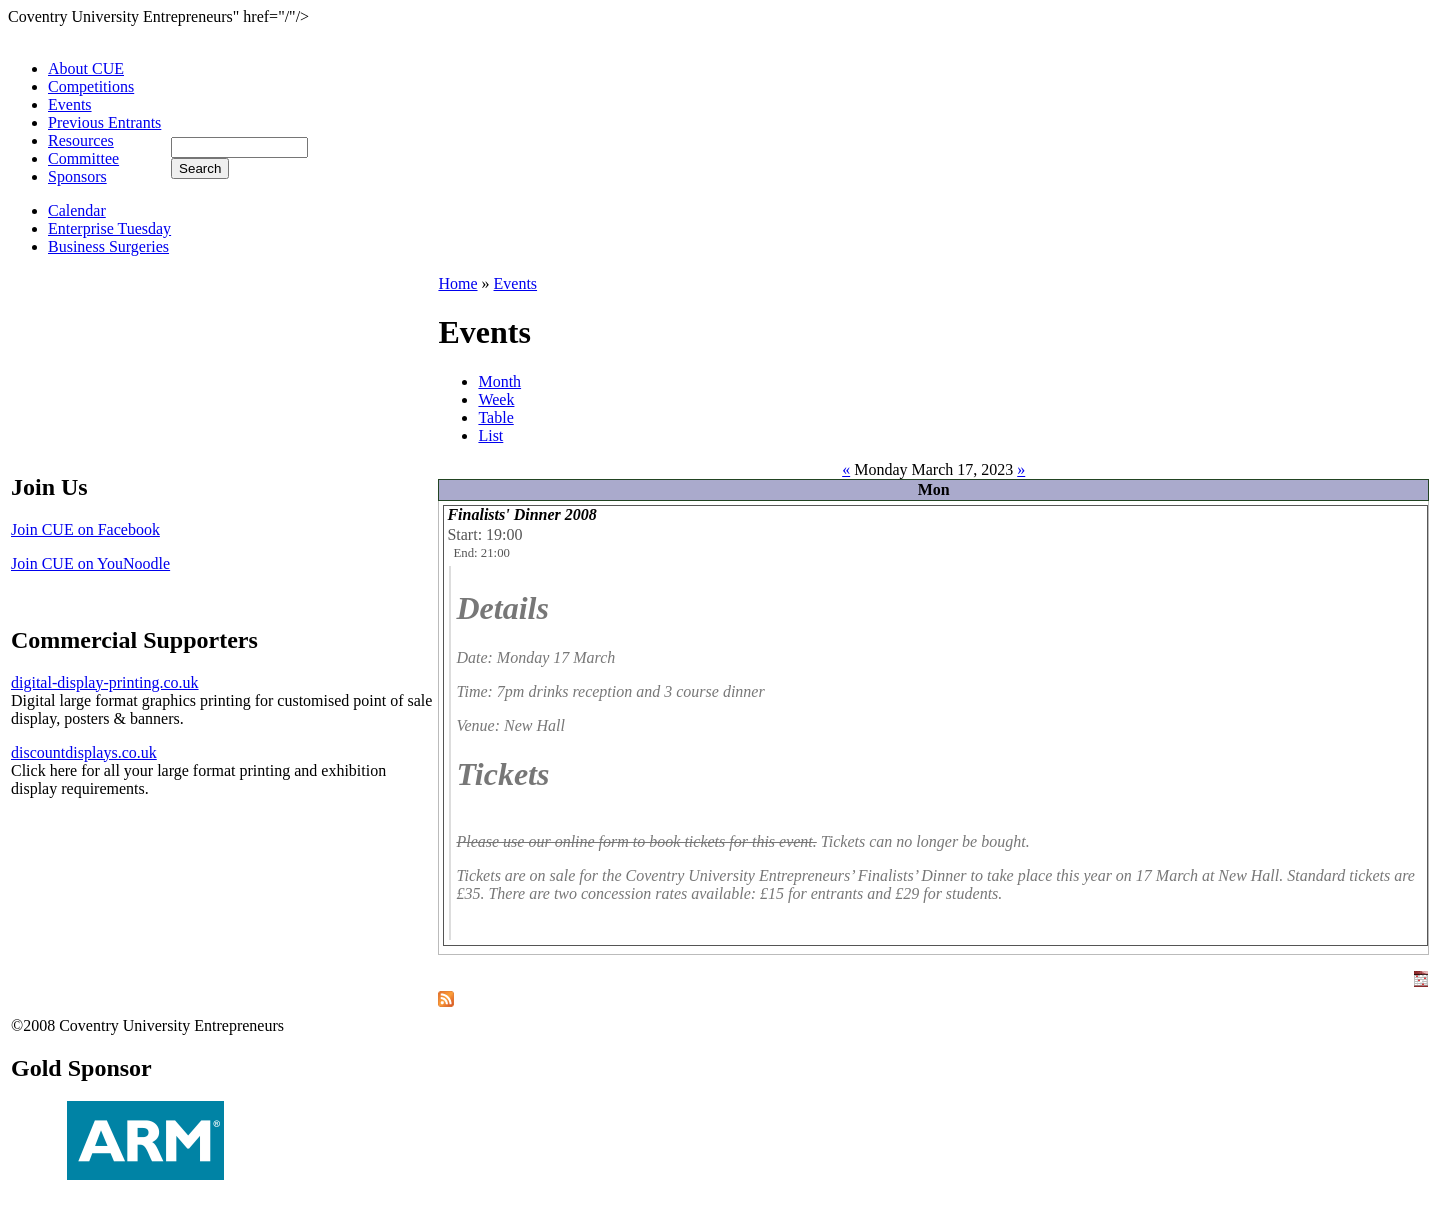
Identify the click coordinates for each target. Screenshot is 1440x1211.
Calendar (77, 210)
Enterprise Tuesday (109, 228)
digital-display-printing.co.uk (105, 682)
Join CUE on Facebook (85, 529)
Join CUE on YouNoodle (90, 563)
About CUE (86, 68)
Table (495, 417)
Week (496, 399)
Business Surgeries (108, 246)
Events (70, 104)
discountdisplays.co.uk (84, 752)
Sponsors (77, 176)
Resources (81, 140)
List (490, 435)
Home (457, 283)
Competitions (91, 86)
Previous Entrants (104, 122)
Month (499, 381)
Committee (83, 158)
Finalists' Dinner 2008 (521, 514)
